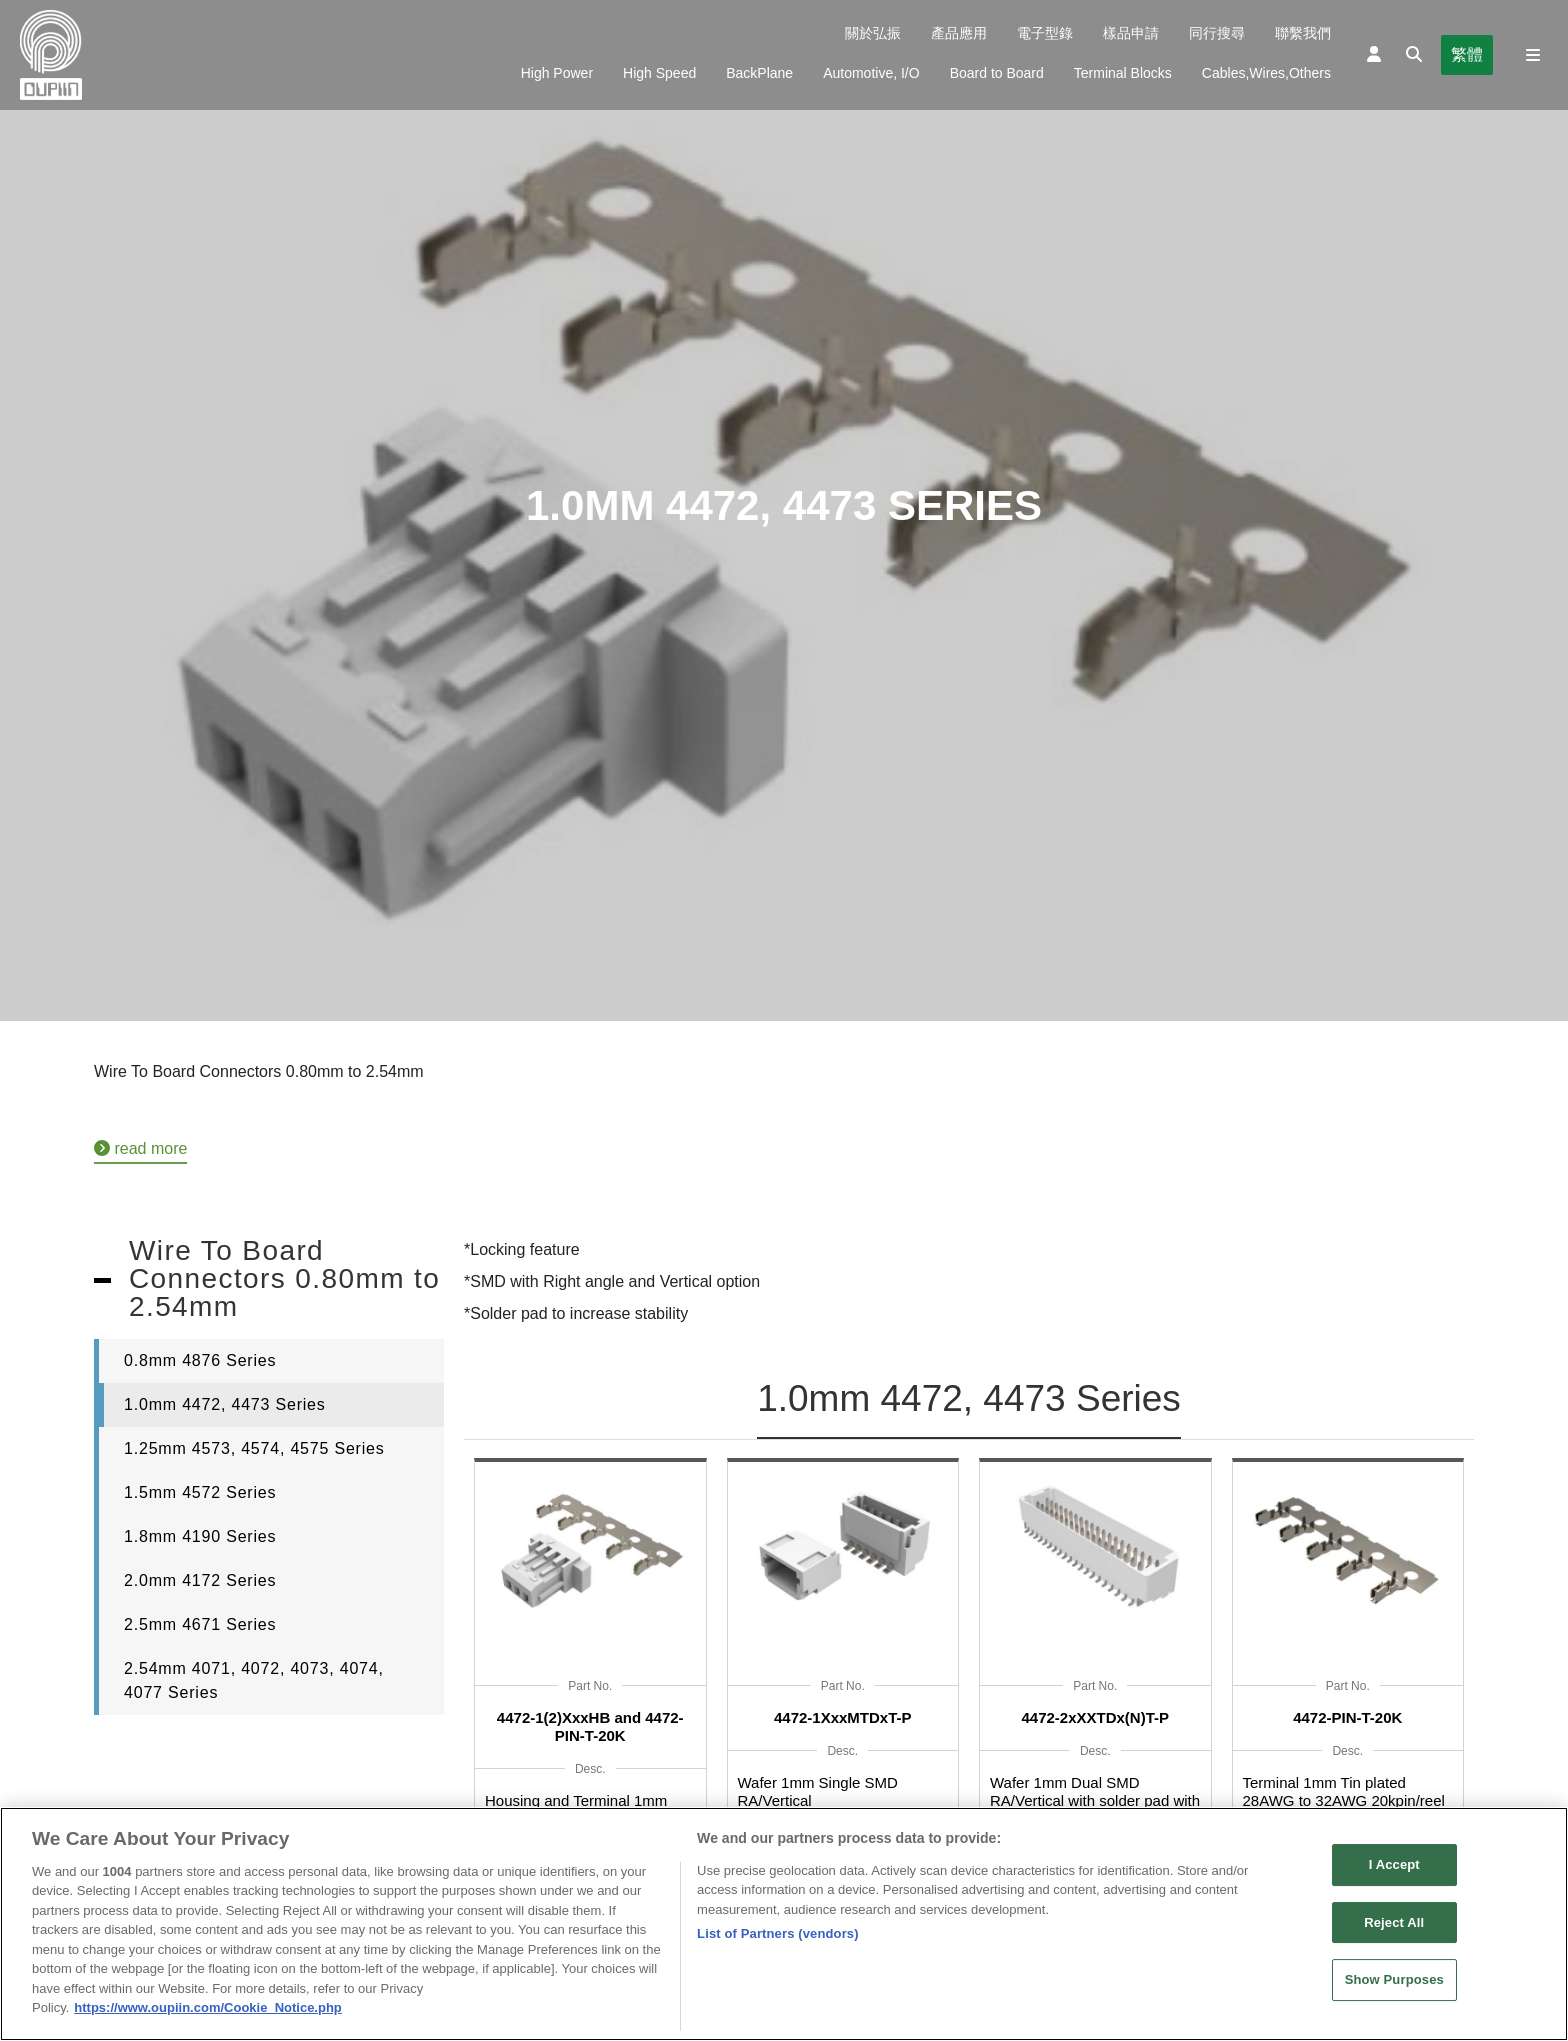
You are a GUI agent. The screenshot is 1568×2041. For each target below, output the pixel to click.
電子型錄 (1045, 33)
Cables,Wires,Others (1266, 73)
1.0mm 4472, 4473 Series (225, 1404)
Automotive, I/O (871, 73)
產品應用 (959, 33)
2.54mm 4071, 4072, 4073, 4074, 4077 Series (254, 1680)
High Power (557, 73)
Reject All (1394, 1928)
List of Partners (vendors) (778, 1940)
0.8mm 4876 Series (200, 1360)
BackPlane (759, 73)
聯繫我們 (1303, 33)
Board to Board (997, 73)
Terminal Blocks (1123, 73)
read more (140, 1148)
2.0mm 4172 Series (200, 1580)
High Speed (659, 73)
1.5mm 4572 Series (200, 1492)
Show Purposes (1394, 1985)
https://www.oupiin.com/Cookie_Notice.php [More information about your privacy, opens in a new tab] (207, 2014)
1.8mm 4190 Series (200, 1536)
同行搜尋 (1217, 33)
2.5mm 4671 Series (200, 1624)
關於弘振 (873, 33)
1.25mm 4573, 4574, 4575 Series (254, 1448)
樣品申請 (1131, 33)
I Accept (1394, 1870)
